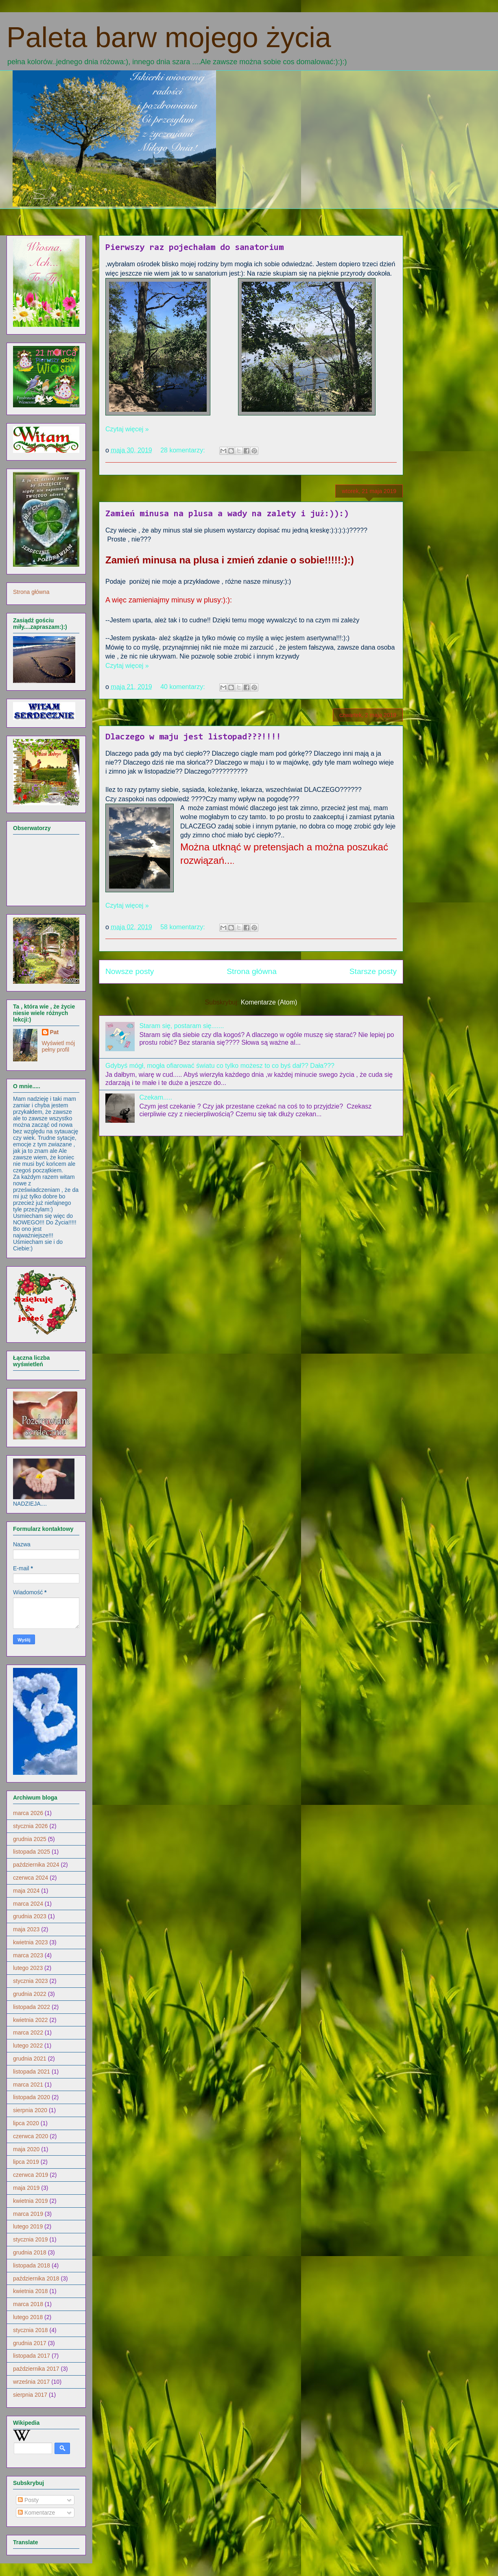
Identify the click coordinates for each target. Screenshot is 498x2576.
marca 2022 (28, 2032)
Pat (54, 1032)
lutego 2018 (28, 2317)
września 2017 (31, 2381)
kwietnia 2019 (30, 2201)
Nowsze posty (129, 971)
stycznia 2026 (30, 1826)
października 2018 (36, 2278)
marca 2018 (28, 2304)
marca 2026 (28, 1813)
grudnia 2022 (29, 1994)
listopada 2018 (31, 2265)
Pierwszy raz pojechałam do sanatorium (194, 247)
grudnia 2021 (29, 2058)
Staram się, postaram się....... (181, 1025)
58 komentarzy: (183, 927)
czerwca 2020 (30, 2136)
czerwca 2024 (30, 1877)
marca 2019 (28, 2214)
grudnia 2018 (29, 2252)
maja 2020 (26, 2149)
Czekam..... (155, 1097)
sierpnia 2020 (30, 2110)
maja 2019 (26, 2188)
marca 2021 (28, 2084)
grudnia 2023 (29, 1916)
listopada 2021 (31, 2071)
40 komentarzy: (183, 686)
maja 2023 (26, 1929)
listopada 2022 (31, 2007)
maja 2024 (26, 1890)
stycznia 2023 (30, 1981)
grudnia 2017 (29, 2343)
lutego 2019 (28, 2226)
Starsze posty (373, 971)
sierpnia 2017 (30, 2394)
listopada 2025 (31, 1851)
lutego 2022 (28, 2045)
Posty (28, 2500)
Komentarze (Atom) (269, 1002)
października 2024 (36, 1864)
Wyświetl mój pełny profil (58, 1046)
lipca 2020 (26, 2123)
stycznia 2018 (30, 2330)
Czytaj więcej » (127, 429)
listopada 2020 (31, 2097)
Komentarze (36, 2512)
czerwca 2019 (30, 2175)
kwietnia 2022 (30, 2020)
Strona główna (252, 971)
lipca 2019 (26, 2162)
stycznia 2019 (30, 2239)
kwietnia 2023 (30, 1942)
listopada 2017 (31, 2355)
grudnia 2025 (29, 1839)
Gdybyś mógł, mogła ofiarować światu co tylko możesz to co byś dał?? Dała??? (219, 1065)
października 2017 (36, 2368)
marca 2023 (28, 1955)
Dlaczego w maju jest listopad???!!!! (193, 737)
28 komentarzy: (183, 450)
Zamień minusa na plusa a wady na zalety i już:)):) (227, 514)
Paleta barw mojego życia (169, 37)
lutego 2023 (28, 1968)
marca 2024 (28, 1903)
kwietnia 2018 (30, 2291)
